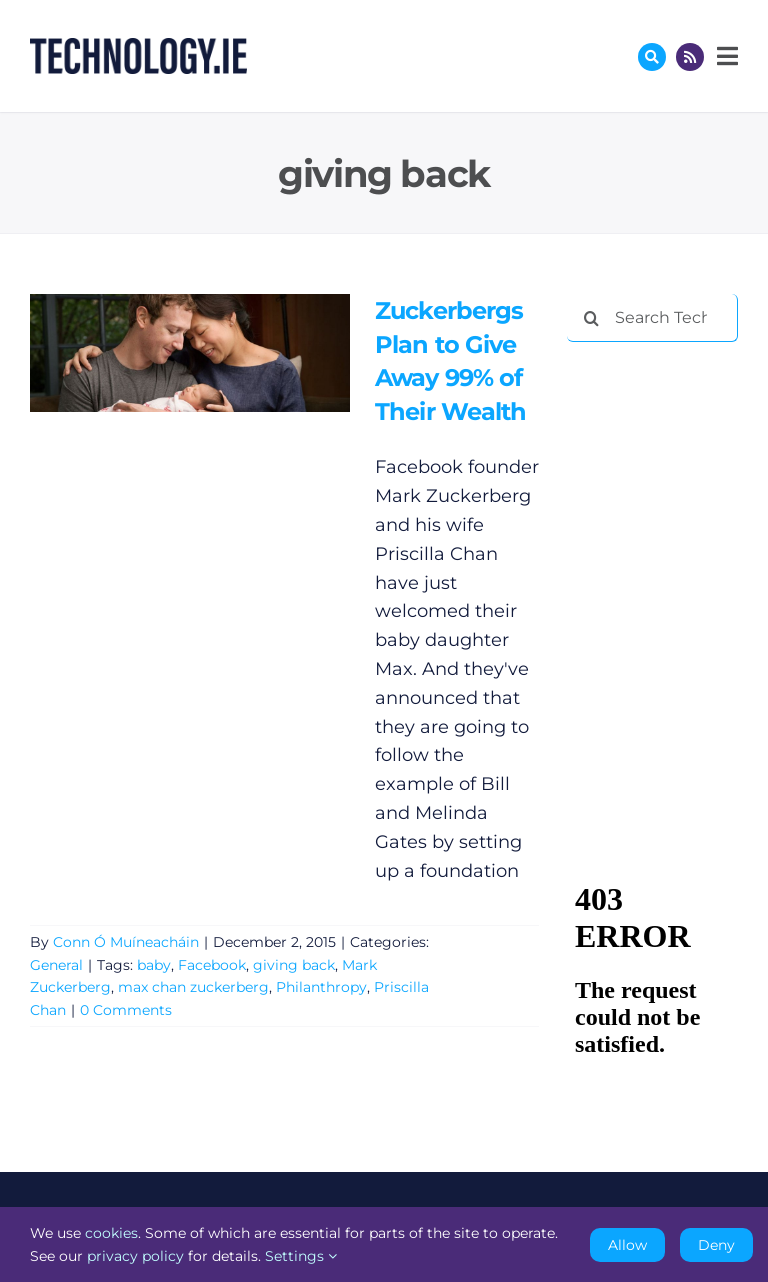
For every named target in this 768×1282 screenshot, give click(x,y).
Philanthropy (321, 987)
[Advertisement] (667, 462)
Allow (627, 1245)
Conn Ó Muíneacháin (126, 942)
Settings (301, 1256)
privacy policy (135, 1256)
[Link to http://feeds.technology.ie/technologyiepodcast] (690, 57)
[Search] (591, 318)
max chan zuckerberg (193, 987)
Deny (716, 1245)
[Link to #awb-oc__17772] (652, 57)
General (56, 965)
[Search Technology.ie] (652, 318)
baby (154, 965)
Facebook (212, 965)
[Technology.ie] (138, 47)
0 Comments (126, 1010)
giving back (294, 965)
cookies (111, 1233)
